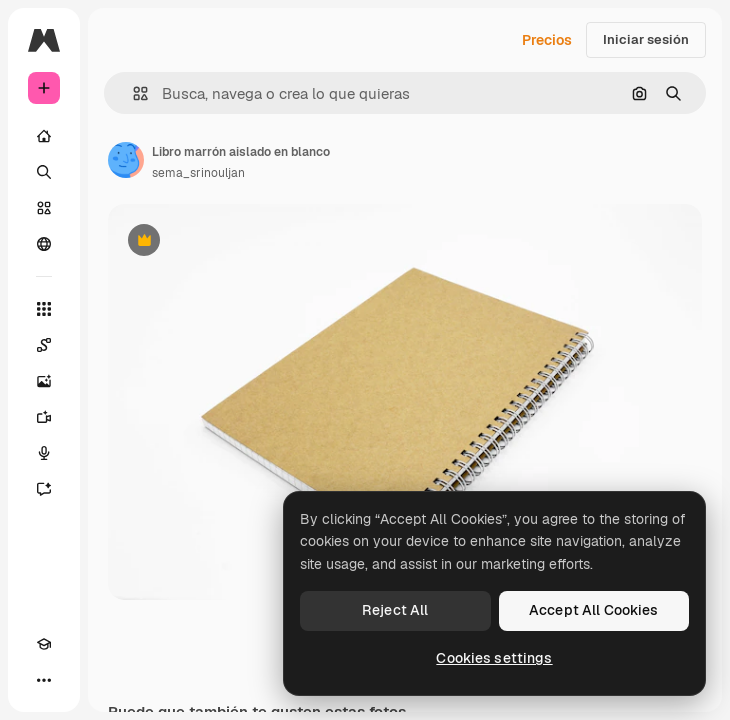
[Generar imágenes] (44, 381)
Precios (547, 40)
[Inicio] (44, 136)
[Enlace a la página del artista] (126, 160)
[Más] (44, 680)
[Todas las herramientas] (44, 309)
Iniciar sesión (646, 39)
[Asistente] (44, 489)
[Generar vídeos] (44, 417)
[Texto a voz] (44, 453)
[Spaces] (44, 345)
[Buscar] (44, 172)
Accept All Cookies (594, 610)
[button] (132, 93)
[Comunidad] (44, 244)
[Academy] (44, 644)
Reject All (395, 610)
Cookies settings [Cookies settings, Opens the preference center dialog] (494, 658)
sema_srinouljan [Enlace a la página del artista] (198, 173)
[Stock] (44, 208)
